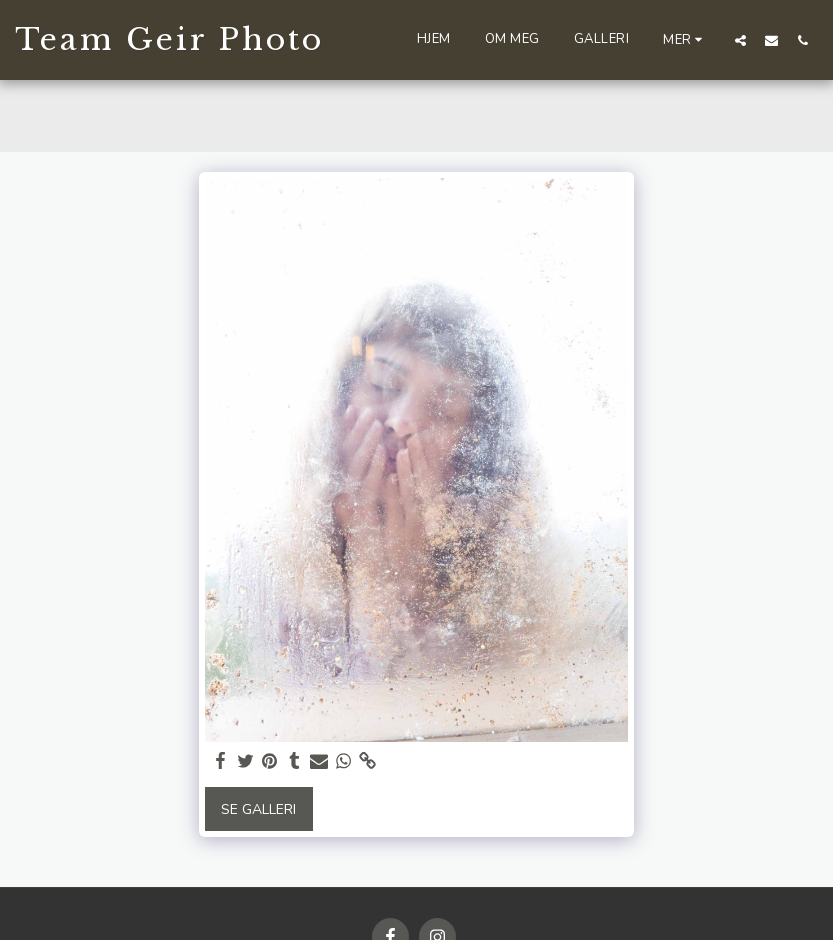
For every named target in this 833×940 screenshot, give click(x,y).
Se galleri (258, 809)
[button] (740, 40)
